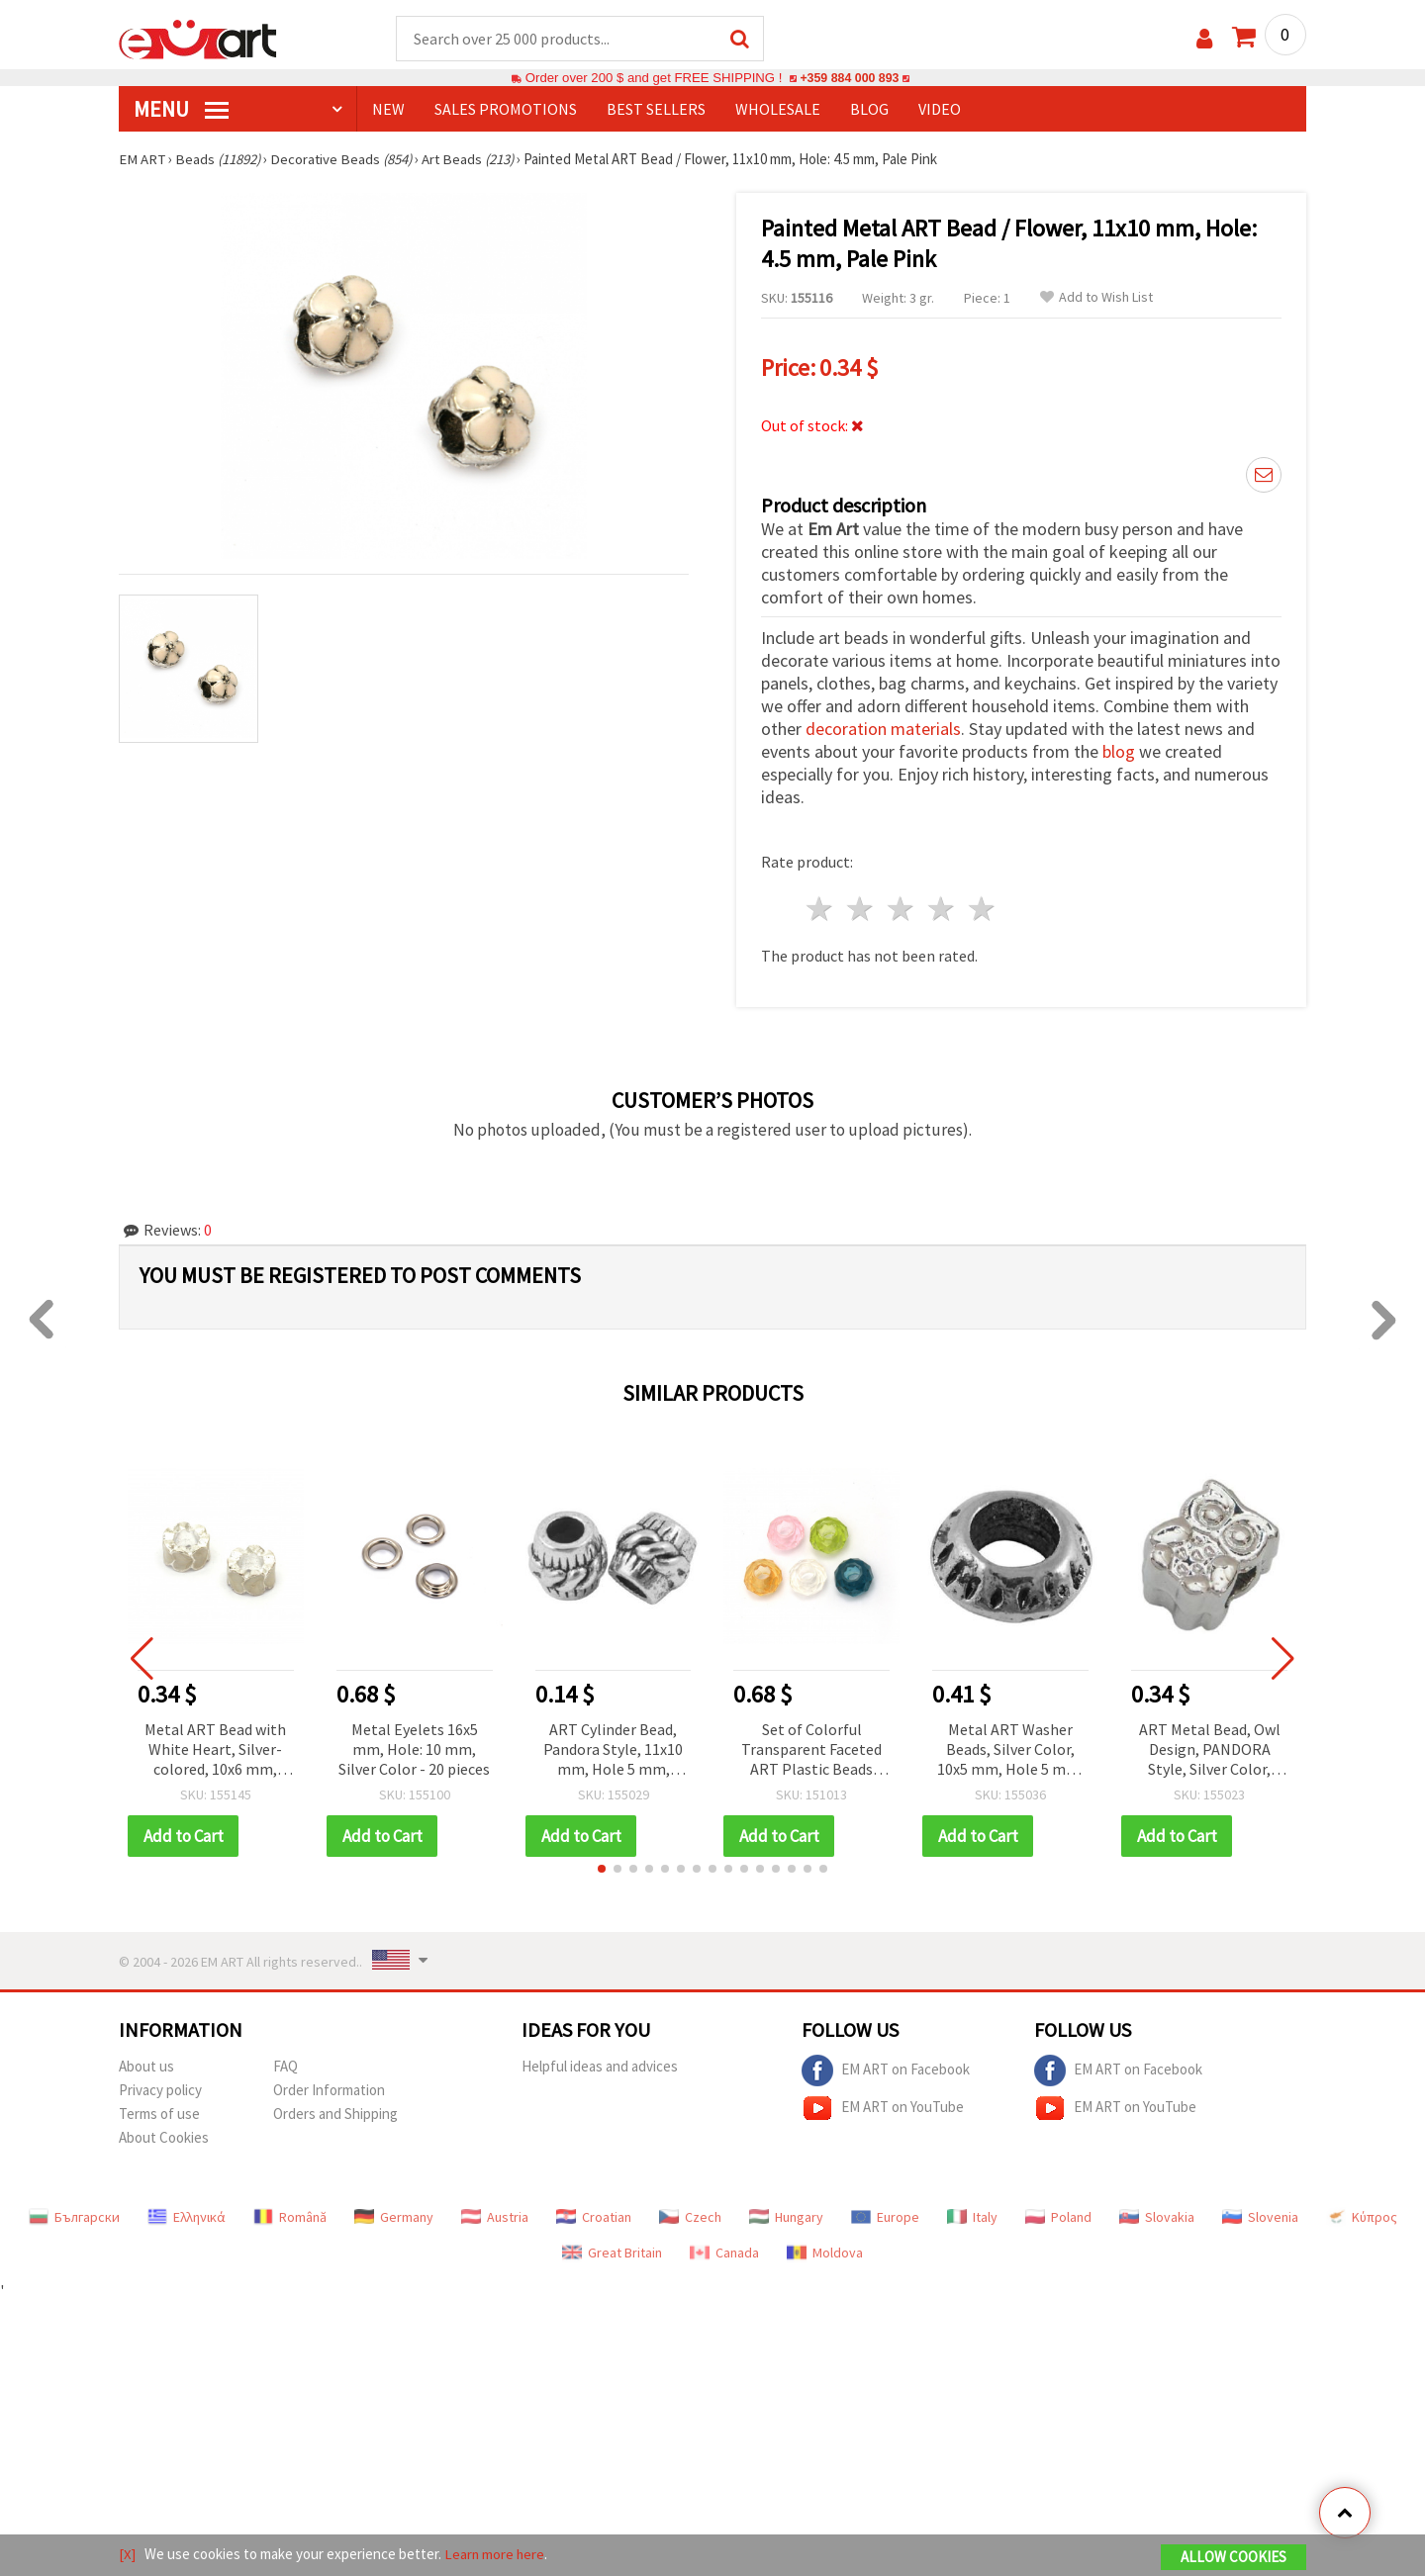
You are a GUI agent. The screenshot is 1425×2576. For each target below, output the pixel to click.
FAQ (285, 2064)
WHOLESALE (777, 110)
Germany (393, 2215)
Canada (724, 2250)
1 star (821, 907)
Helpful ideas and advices (600, 2064)
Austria (494, 2215)
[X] (127, 2554)
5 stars (982, 907)
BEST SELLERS (656, 110)
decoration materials (883, 727)
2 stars (861, 907)
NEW (388, 110)
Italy (972, 2215)
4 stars (941, 907)
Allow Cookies (1233, 2557)
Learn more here (495, 2554)
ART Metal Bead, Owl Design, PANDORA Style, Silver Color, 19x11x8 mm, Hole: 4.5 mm (1209, 1748)
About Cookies (164, 2135)
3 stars (902, 907)
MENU (181, 110)
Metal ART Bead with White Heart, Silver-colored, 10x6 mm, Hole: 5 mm (215, 1748)
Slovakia (1156, 2215)
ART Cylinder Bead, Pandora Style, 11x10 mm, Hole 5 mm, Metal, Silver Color (613, 1748)
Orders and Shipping (335, 2111)
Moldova (825, 2250)
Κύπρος (1361, 2215)
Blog (869, 110)
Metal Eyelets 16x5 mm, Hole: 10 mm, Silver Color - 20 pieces (414, 1747)
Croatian (593, 2215)
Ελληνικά (186, 2215)
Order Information (329, 2087)
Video (939, 110)
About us (146, 2064)
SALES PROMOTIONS (505, 110)
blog (1118, 750)
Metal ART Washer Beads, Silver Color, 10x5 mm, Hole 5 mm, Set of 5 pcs (1010, 1748)
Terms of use (159, 2111)
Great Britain (612, 2250)
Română (290, 2215)
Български (74, 2215)
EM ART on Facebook (886, 2068)
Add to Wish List (1096, 298)
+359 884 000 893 (849, 78)
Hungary (786, 2215)
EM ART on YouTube (883, 2106)
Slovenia (1260, 2215)
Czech (690, 2215)
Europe (885, 2215)
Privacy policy (160, 2087)
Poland (1058, 2215)
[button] (602, 1867)
